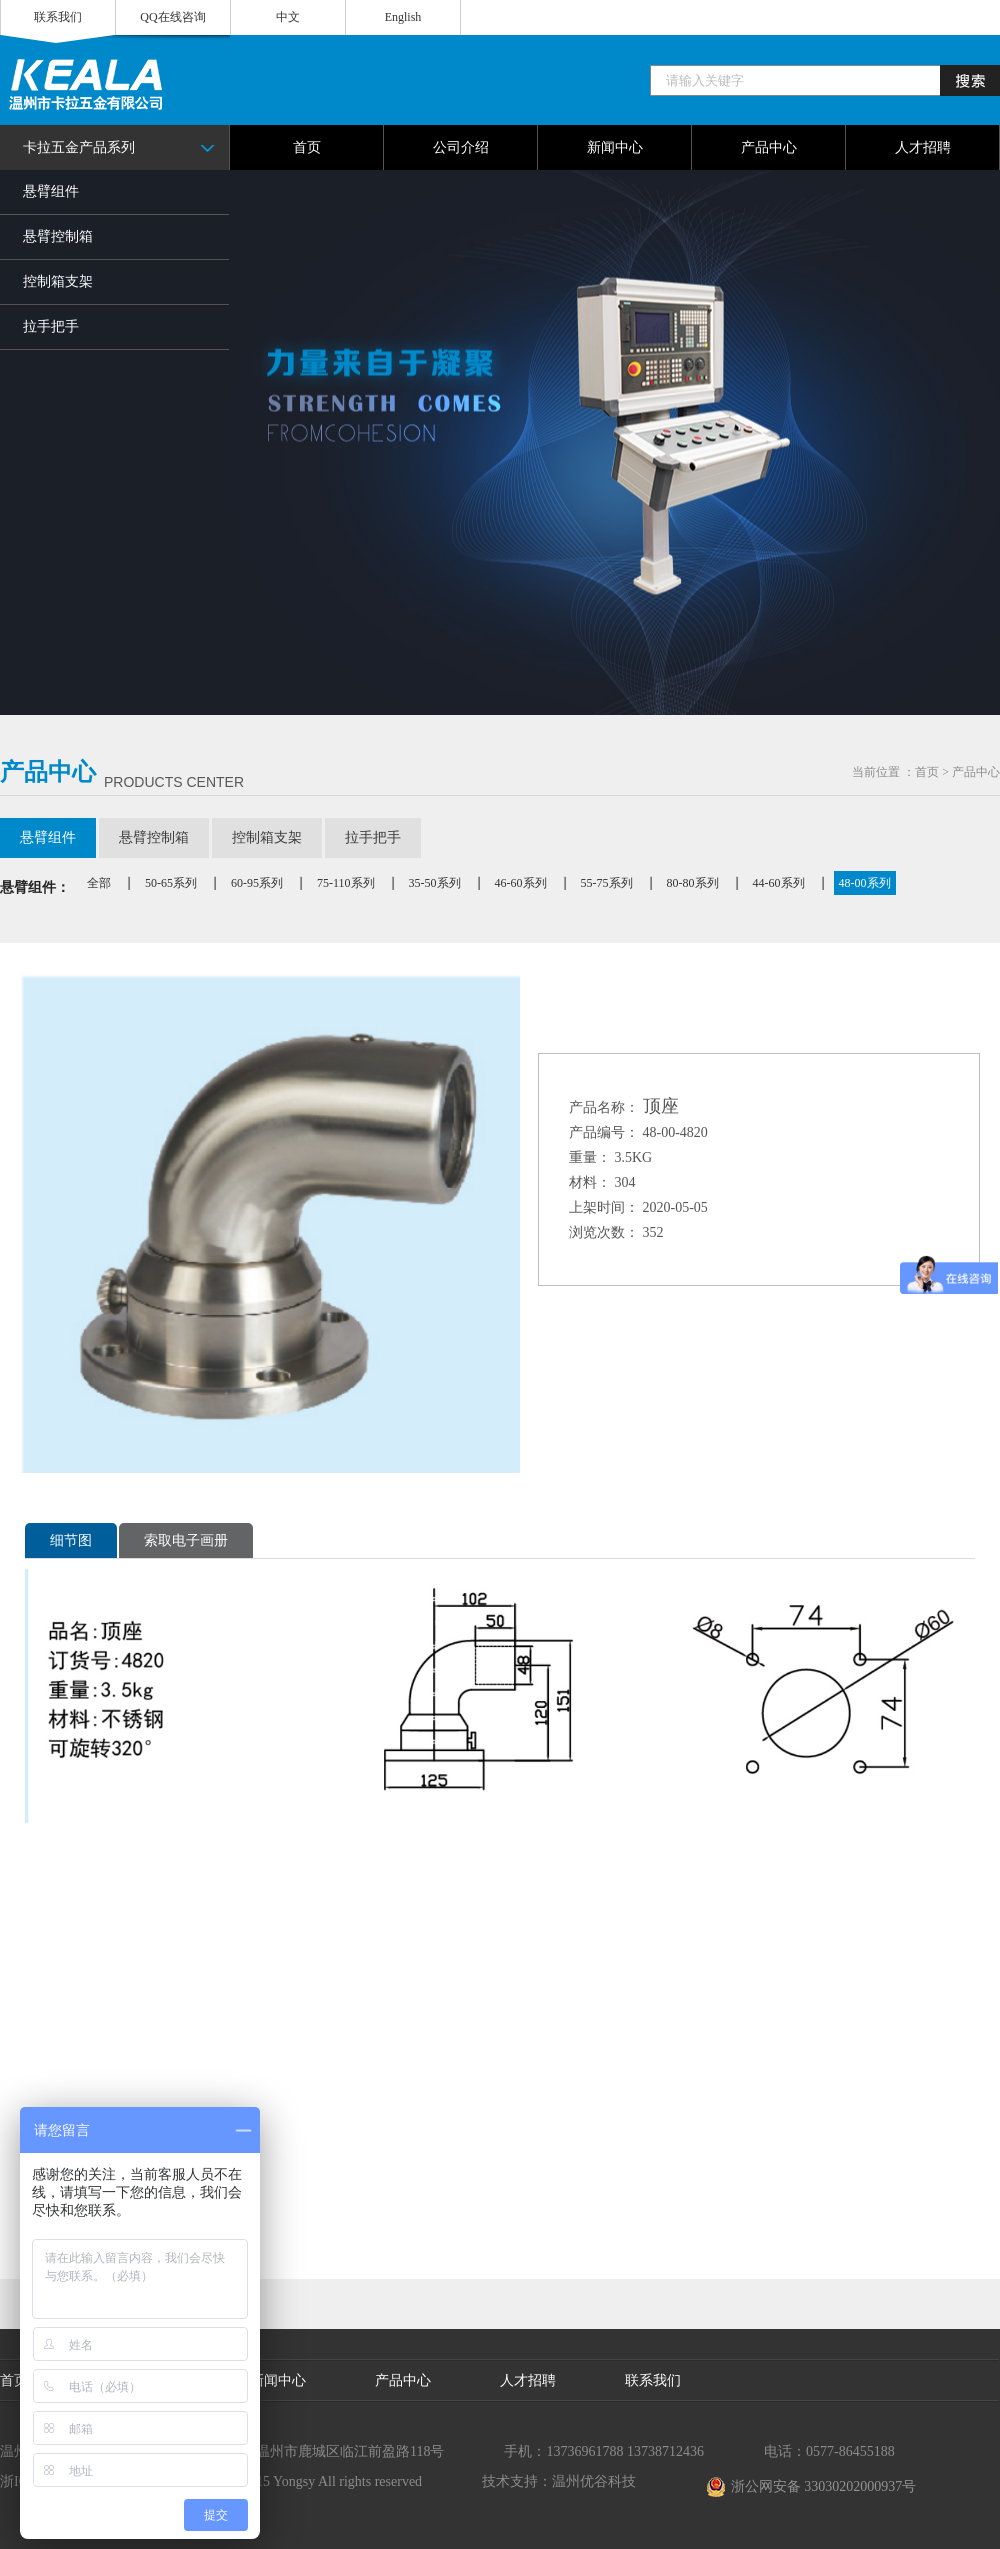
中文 (288, 17)
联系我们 (58, 17)
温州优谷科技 (594, 2481)
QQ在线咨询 (172, 17)
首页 (927, 772)
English (403, 17)
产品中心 (976, 772)
